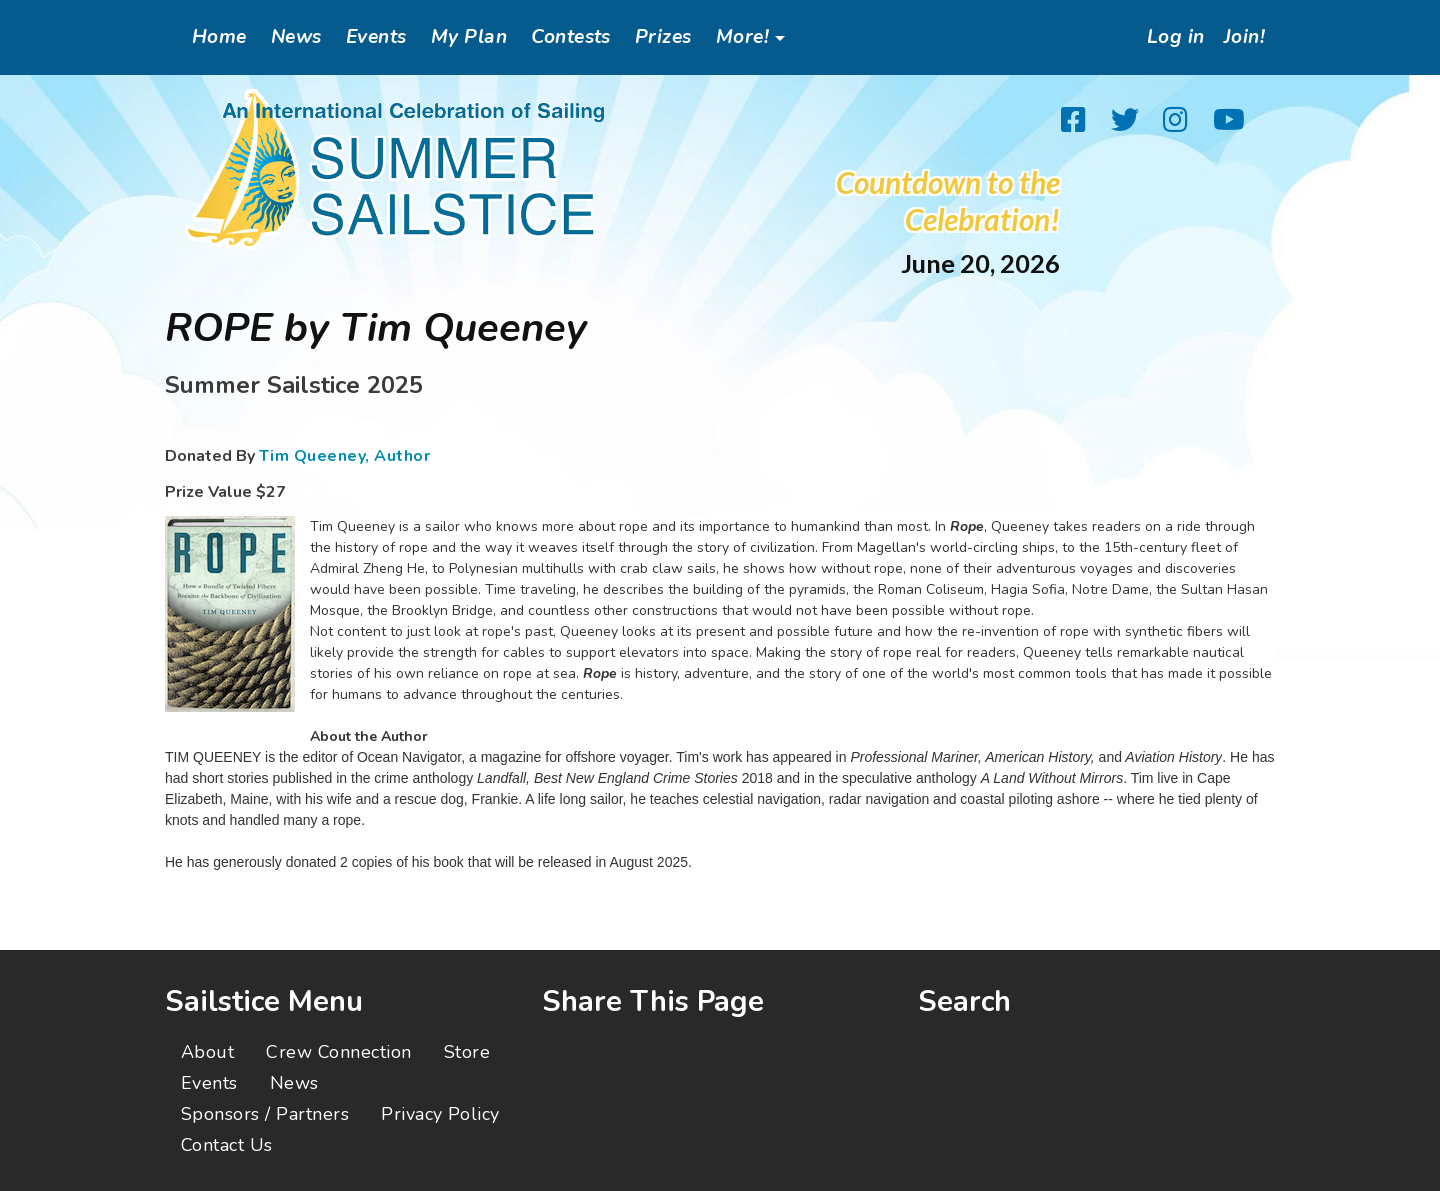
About (207, 1052)
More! (742, 37)
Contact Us (227, 1145)
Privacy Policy (440, 1114)
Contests (571, 37)
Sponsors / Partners (265, 1114)
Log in (1169, 37)
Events (376, 37)
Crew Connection (338, 1052)
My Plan (469, 37)
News (296, 37)
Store (467, 1052)
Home (219, 37)
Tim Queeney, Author (344, 456)
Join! (1242, 37)
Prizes (663, 37)
